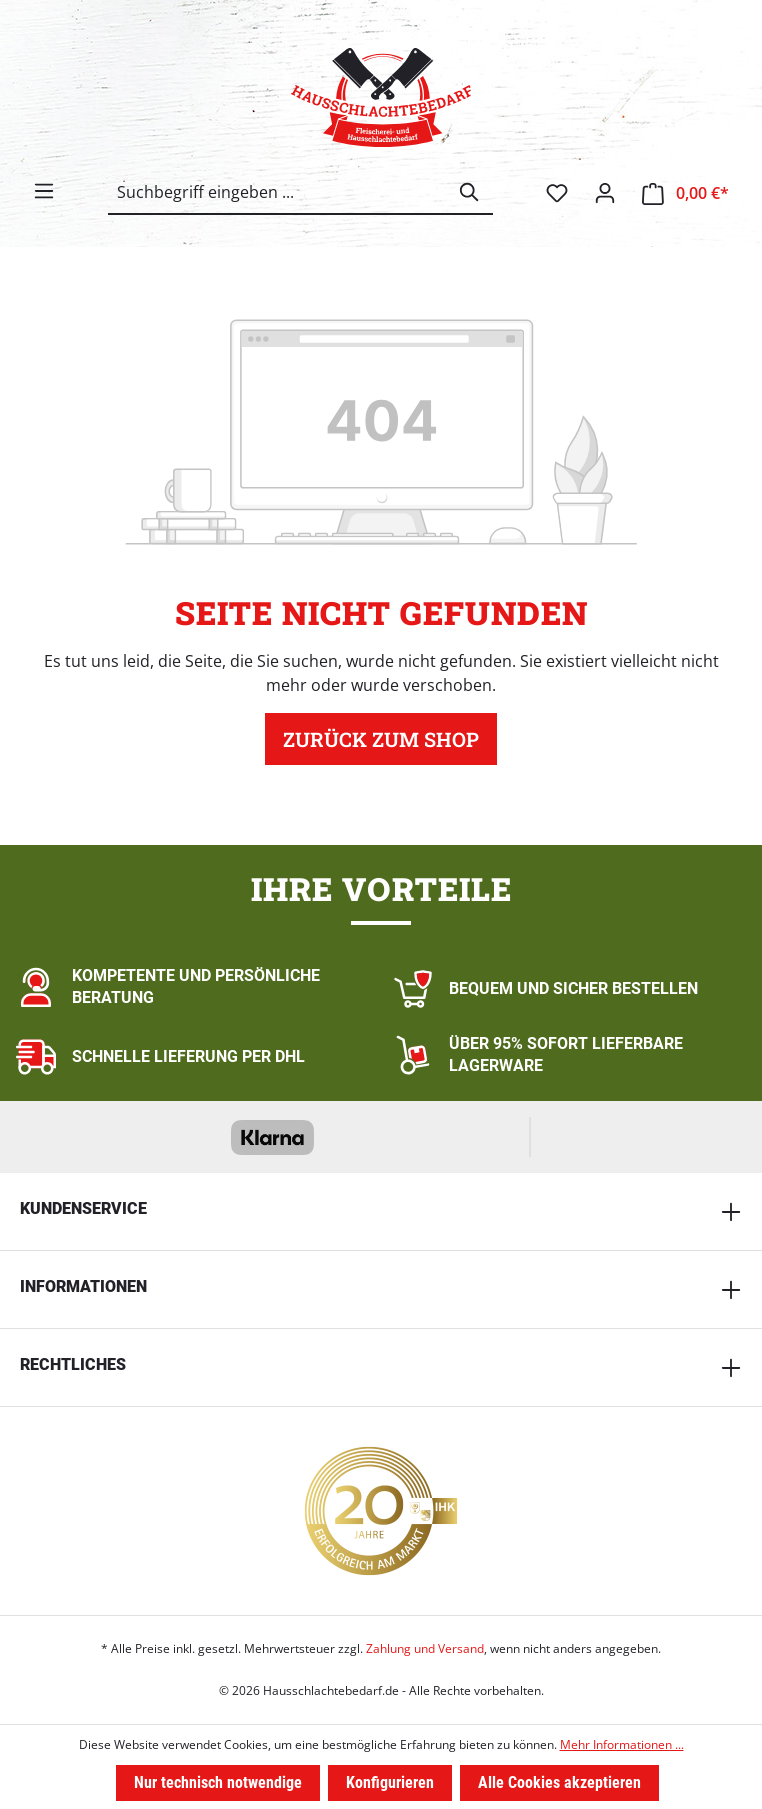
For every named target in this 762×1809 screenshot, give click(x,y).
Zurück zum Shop (381, 739)
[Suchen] (470, 192)
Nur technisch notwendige (218, 1782)
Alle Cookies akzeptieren (559, 1782)
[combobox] (278, 192)
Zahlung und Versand (425, 1648)
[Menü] (44, 191)
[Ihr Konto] (605, 193)
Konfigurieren (390, 1782)
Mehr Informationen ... (622, 1744)
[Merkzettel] (557, 193)
